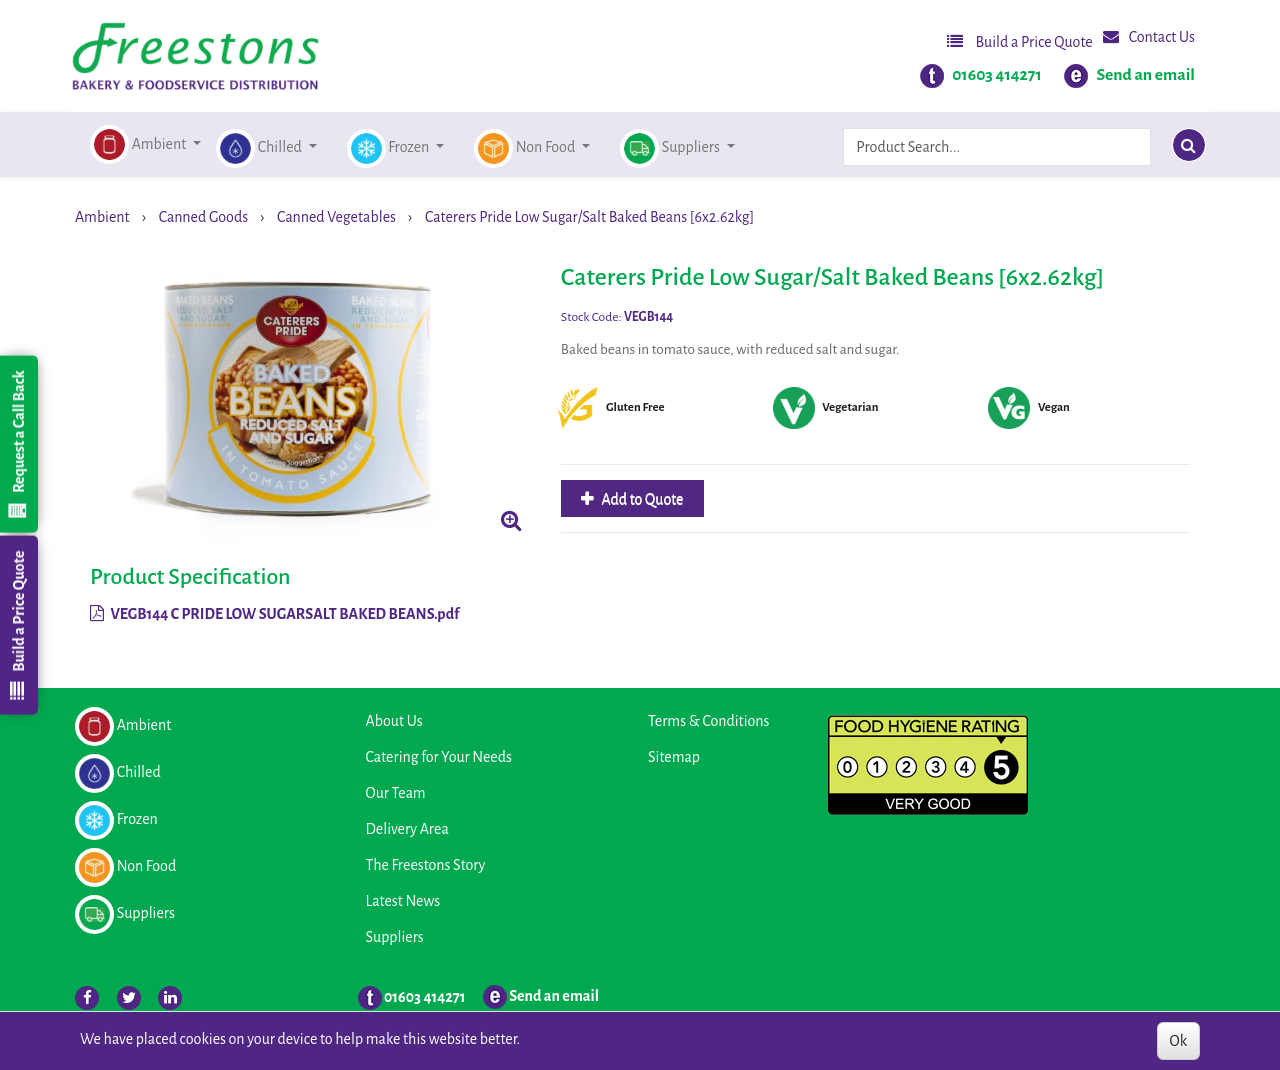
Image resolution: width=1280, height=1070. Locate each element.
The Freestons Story (426, 865)
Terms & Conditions (708, 721)
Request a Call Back (18, 444)
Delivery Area (407, 829)
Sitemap (674, 757)
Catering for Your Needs (439, 757)
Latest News (403, 901)
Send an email (1145, 75)
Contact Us (1149, 36)
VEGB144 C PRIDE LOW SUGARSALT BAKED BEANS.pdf (274, 614)
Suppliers (395, 937)
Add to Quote (641, 499)
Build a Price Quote (1020, 41)
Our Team (396, 793)
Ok (1178, 1041)
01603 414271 (997, 75)
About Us (394, 721)
